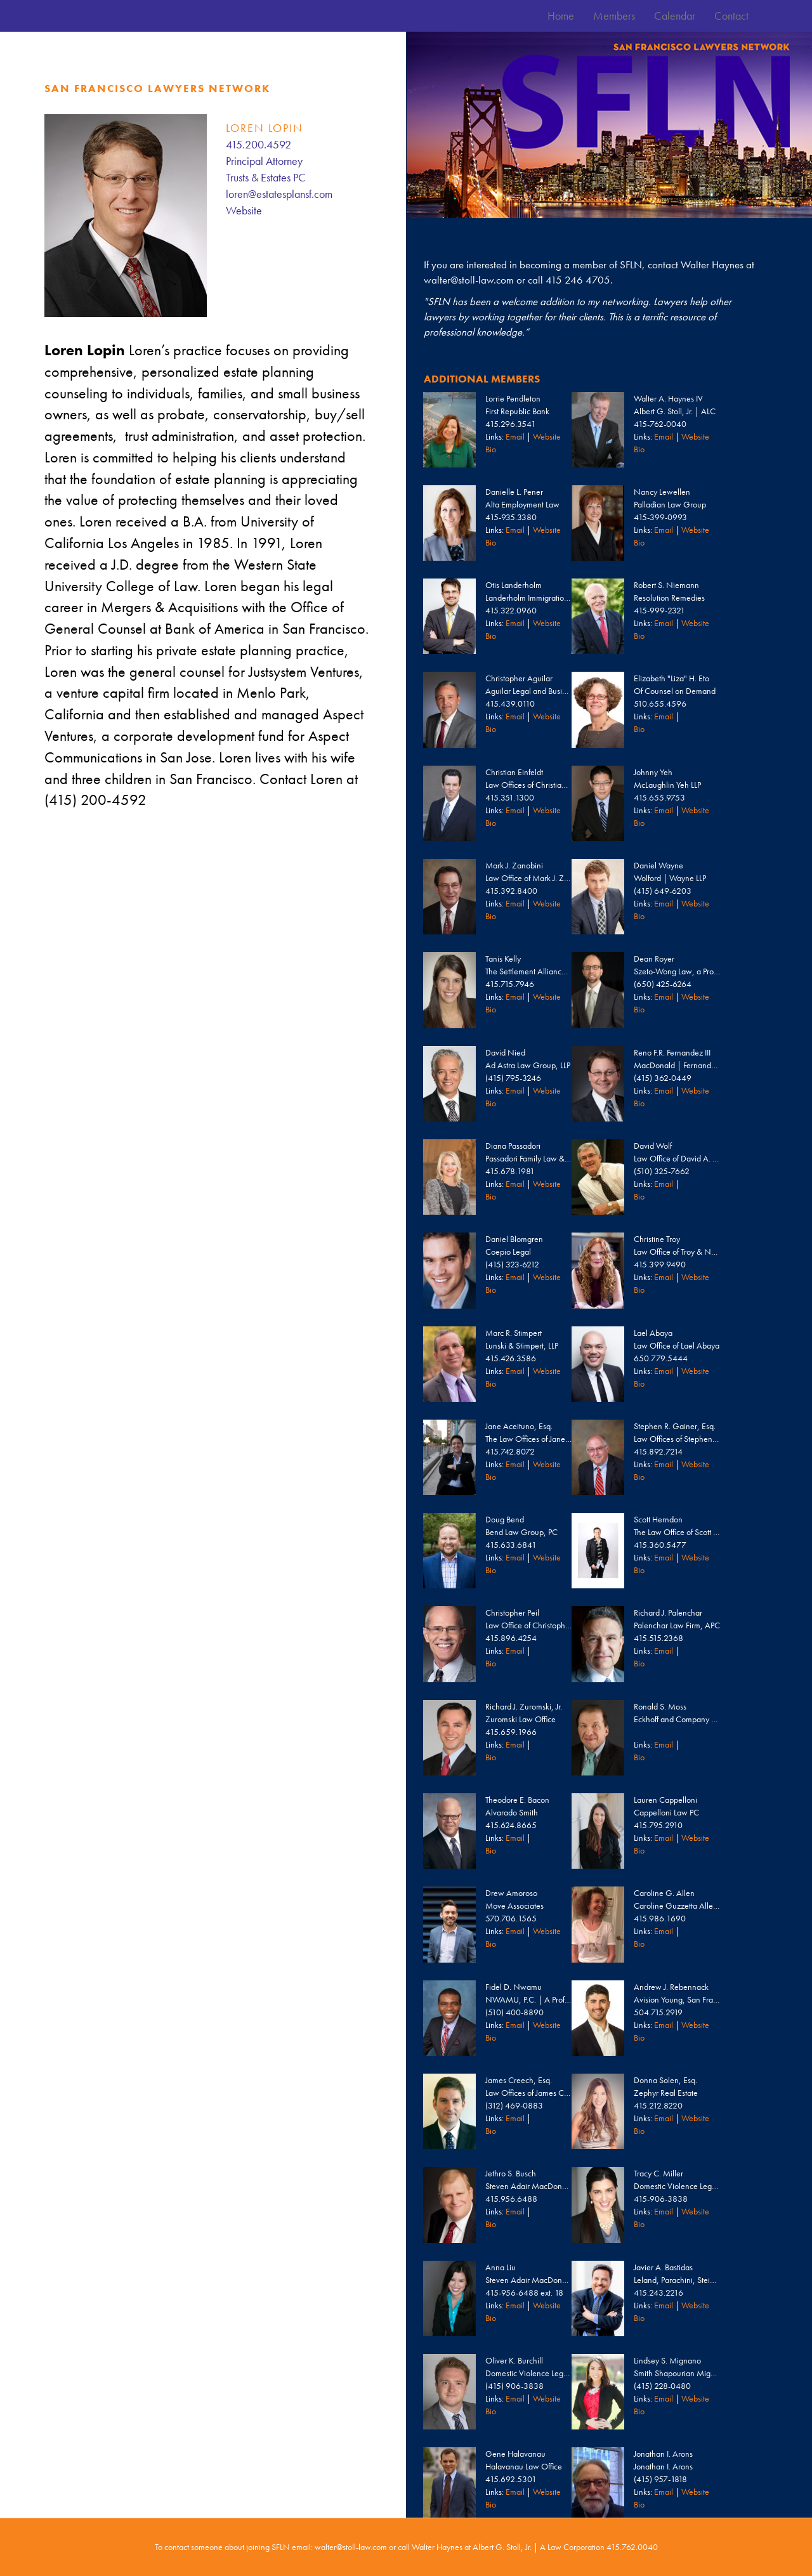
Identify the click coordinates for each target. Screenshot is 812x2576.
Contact (731, 15)
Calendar (674, 15)
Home (560, 15)
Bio (490, 449)
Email (515, 436)
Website (244, 210)
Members (614, 15)
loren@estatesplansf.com (279, 193)
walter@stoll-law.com (469, 280)
